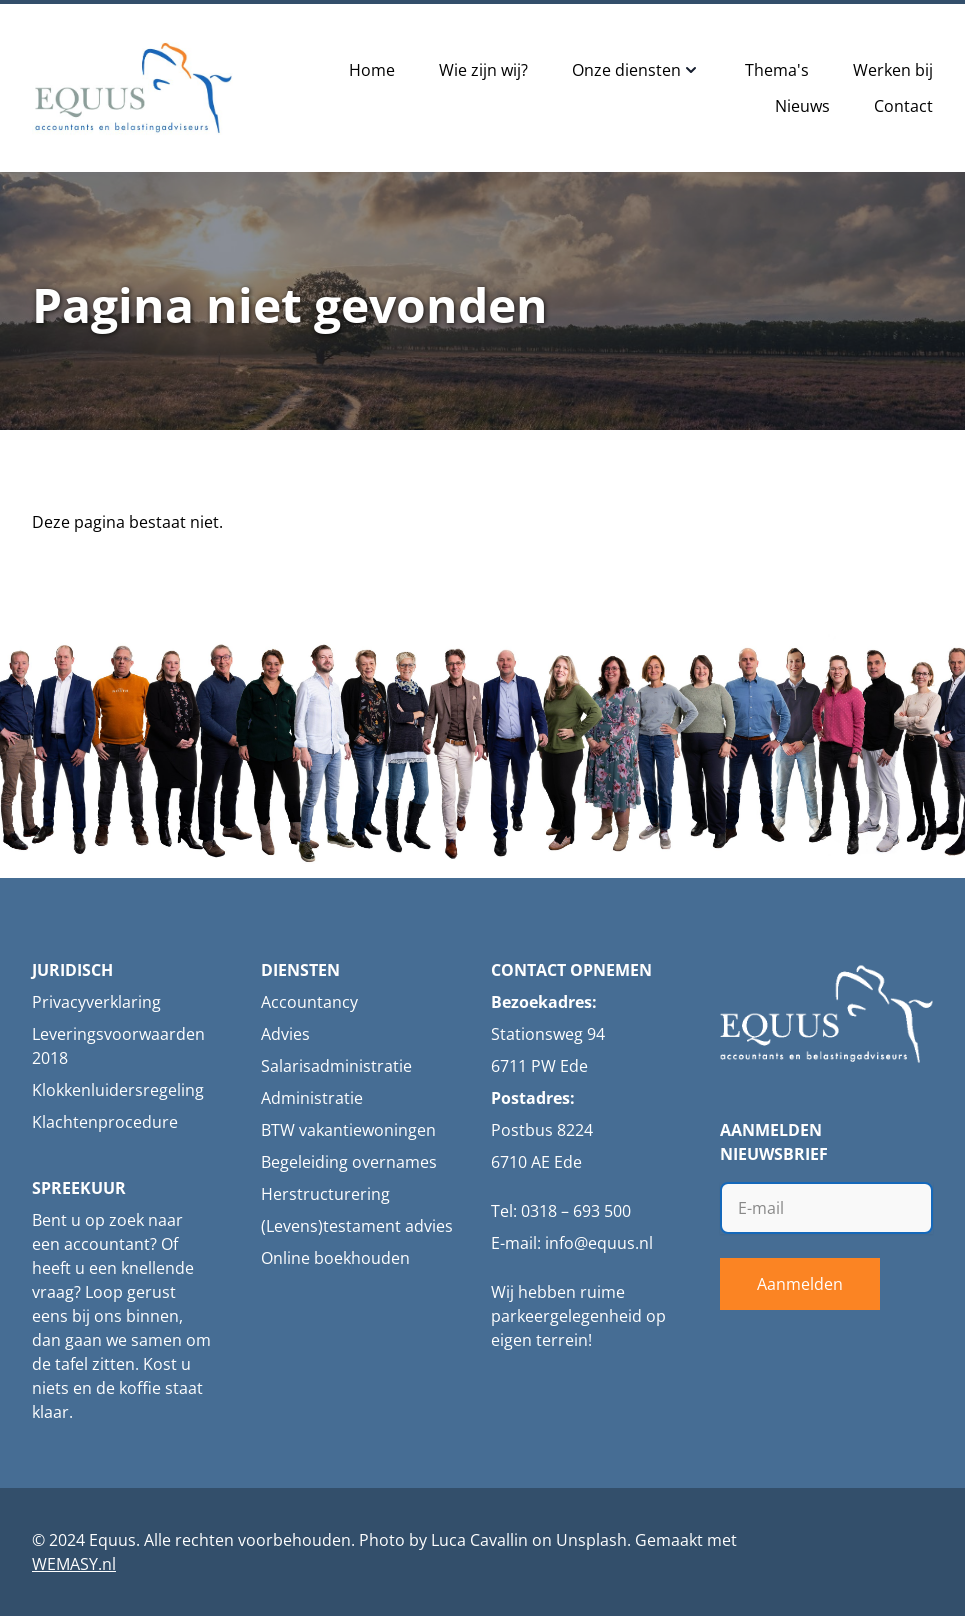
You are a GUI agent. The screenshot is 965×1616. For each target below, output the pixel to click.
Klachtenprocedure (105, 1122)
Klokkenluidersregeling (118, 1090)
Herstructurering (325, 1194)
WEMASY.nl (74, 1564)
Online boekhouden (335, 1258)
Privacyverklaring (96, 1002)
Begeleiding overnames (349, 1162)
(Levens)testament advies (357, 1226)
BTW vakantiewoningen (348, 1130)
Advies (285, 1034)
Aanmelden (800, 1284)
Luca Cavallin (479, 1540)
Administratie (312, 1098)
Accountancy (309, 1002)
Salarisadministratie (336, 1066)
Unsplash (591, 1540)
